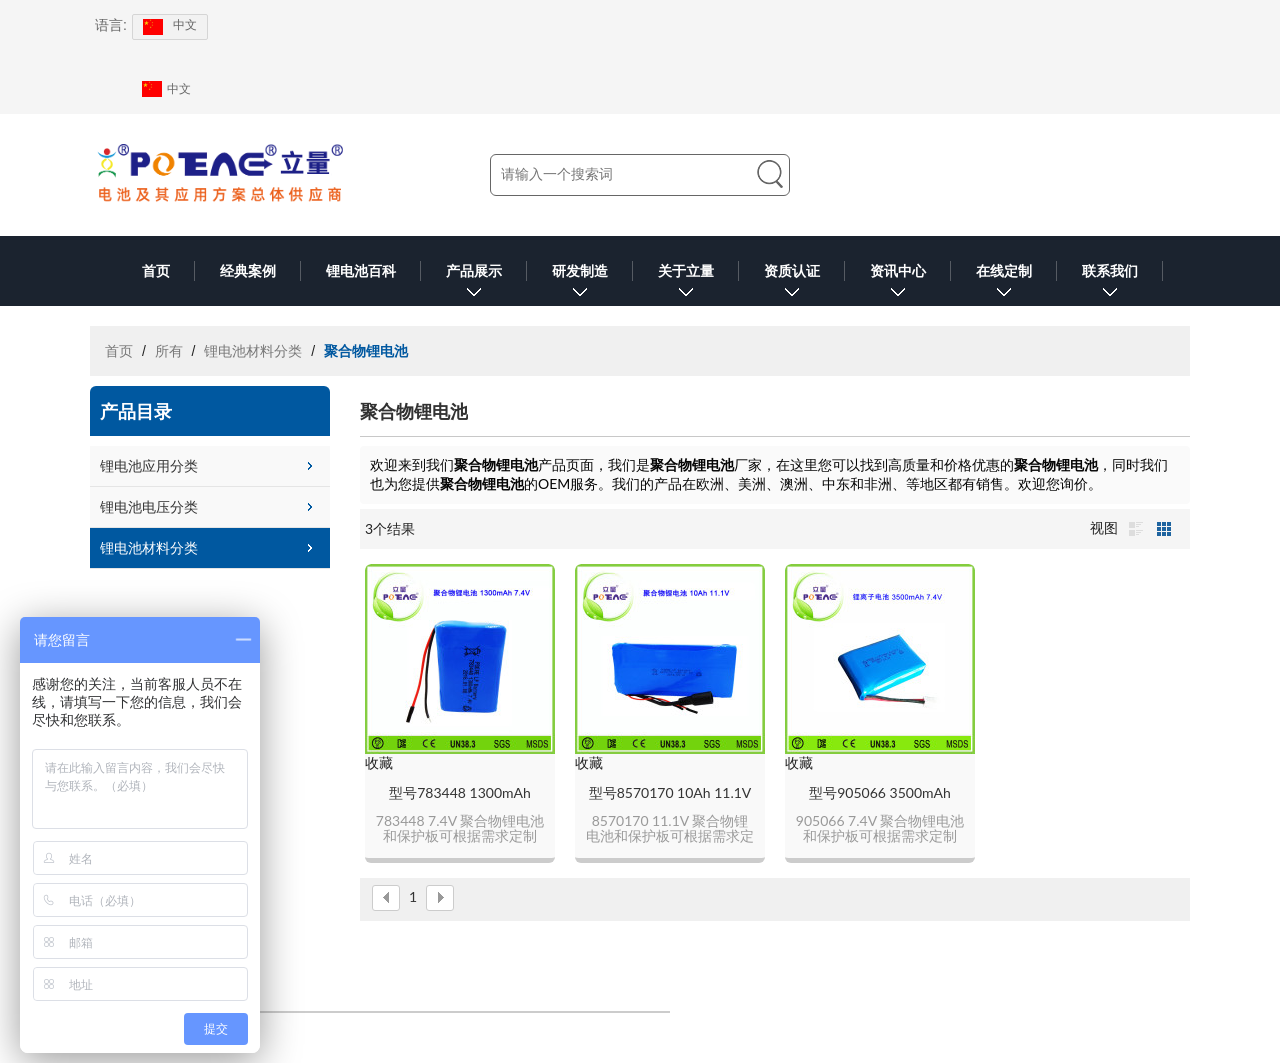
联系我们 (1110, 284)
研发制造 (580, 284)
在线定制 (1004, 284)
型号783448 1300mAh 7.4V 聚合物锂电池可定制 (460, 793)
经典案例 (248, 271)
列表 (1136, 529)
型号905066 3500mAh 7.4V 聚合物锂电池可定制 (880, 793)
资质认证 (792, 284)
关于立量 (686, 284)
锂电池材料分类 (253, 351)
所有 (169, 351)
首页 (156, 271)
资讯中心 (898, 284)
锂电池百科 (361, 271)
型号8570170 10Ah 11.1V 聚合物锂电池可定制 (670, 793)
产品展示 (474, 284)
